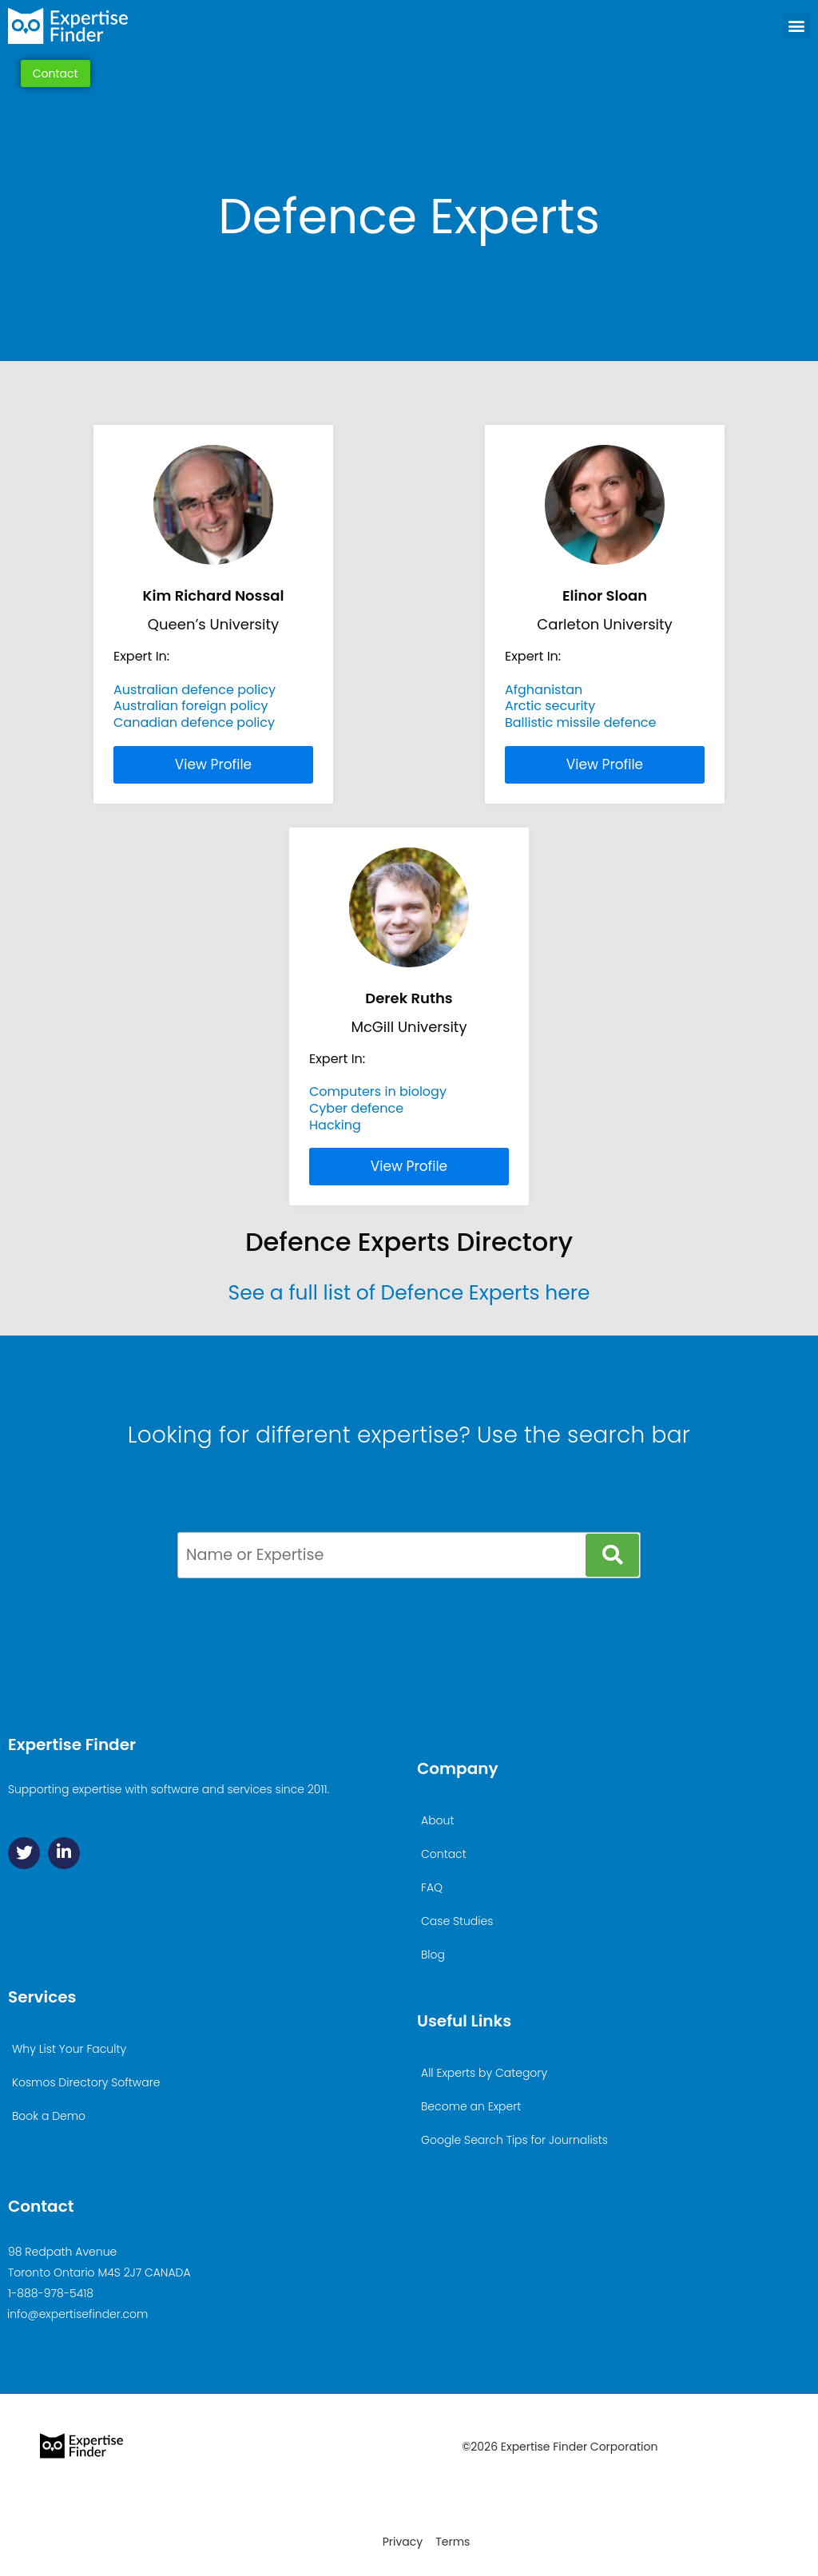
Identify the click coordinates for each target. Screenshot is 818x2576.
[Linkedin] (64, 1853)
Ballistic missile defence (581, 722)
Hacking (335, 1125)
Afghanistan (543, 690)
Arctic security (550, 706)
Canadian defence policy (194, 722)
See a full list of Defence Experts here (409, 1293)
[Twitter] (24, 1853)
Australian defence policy (194, 690)
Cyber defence (356, 1108)
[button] (797, 26)
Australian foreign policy (190, 706)
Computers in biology (378, 1091)
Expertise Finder (72, 1744)
